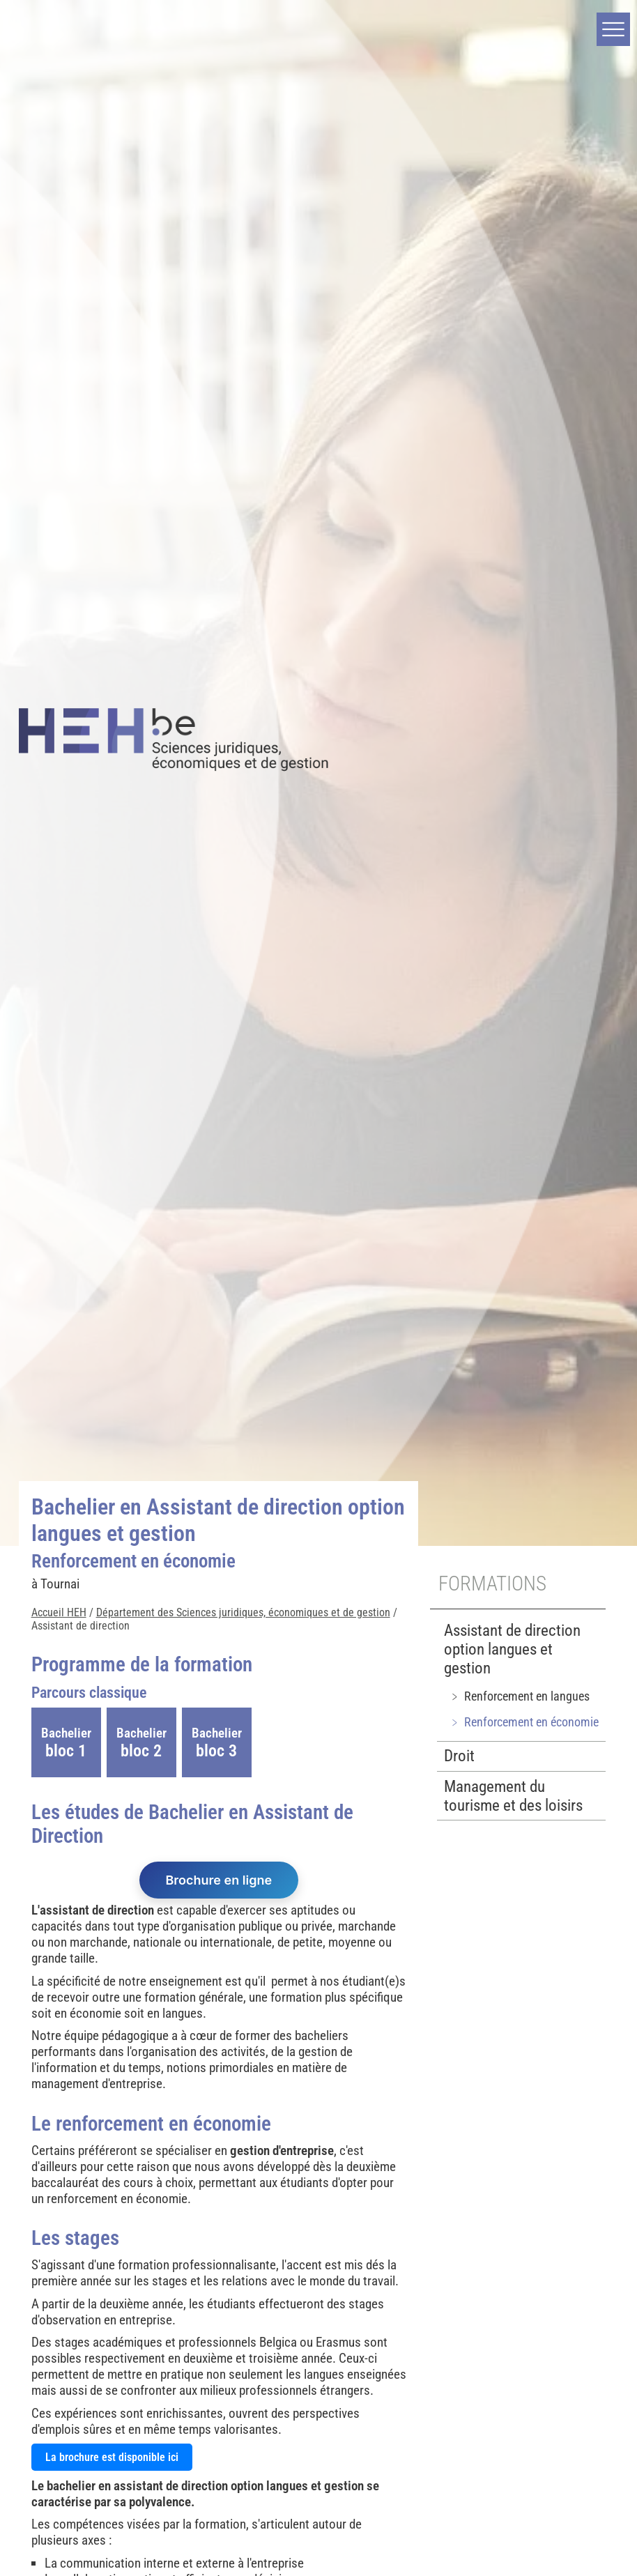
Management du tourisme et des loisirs (513, 1796)
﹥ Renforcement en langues (519, 1696)
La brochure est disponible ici (111, 2457)
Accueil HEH (58, 1612)
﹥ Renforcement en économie (524, 1722)
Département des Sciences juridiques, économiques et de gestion (243, 1612)
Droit (459, 1756)
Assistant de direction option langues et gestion (512, 1649)
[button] (613, 29)
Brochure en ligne (219, 1880)
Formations (492, 1583)
